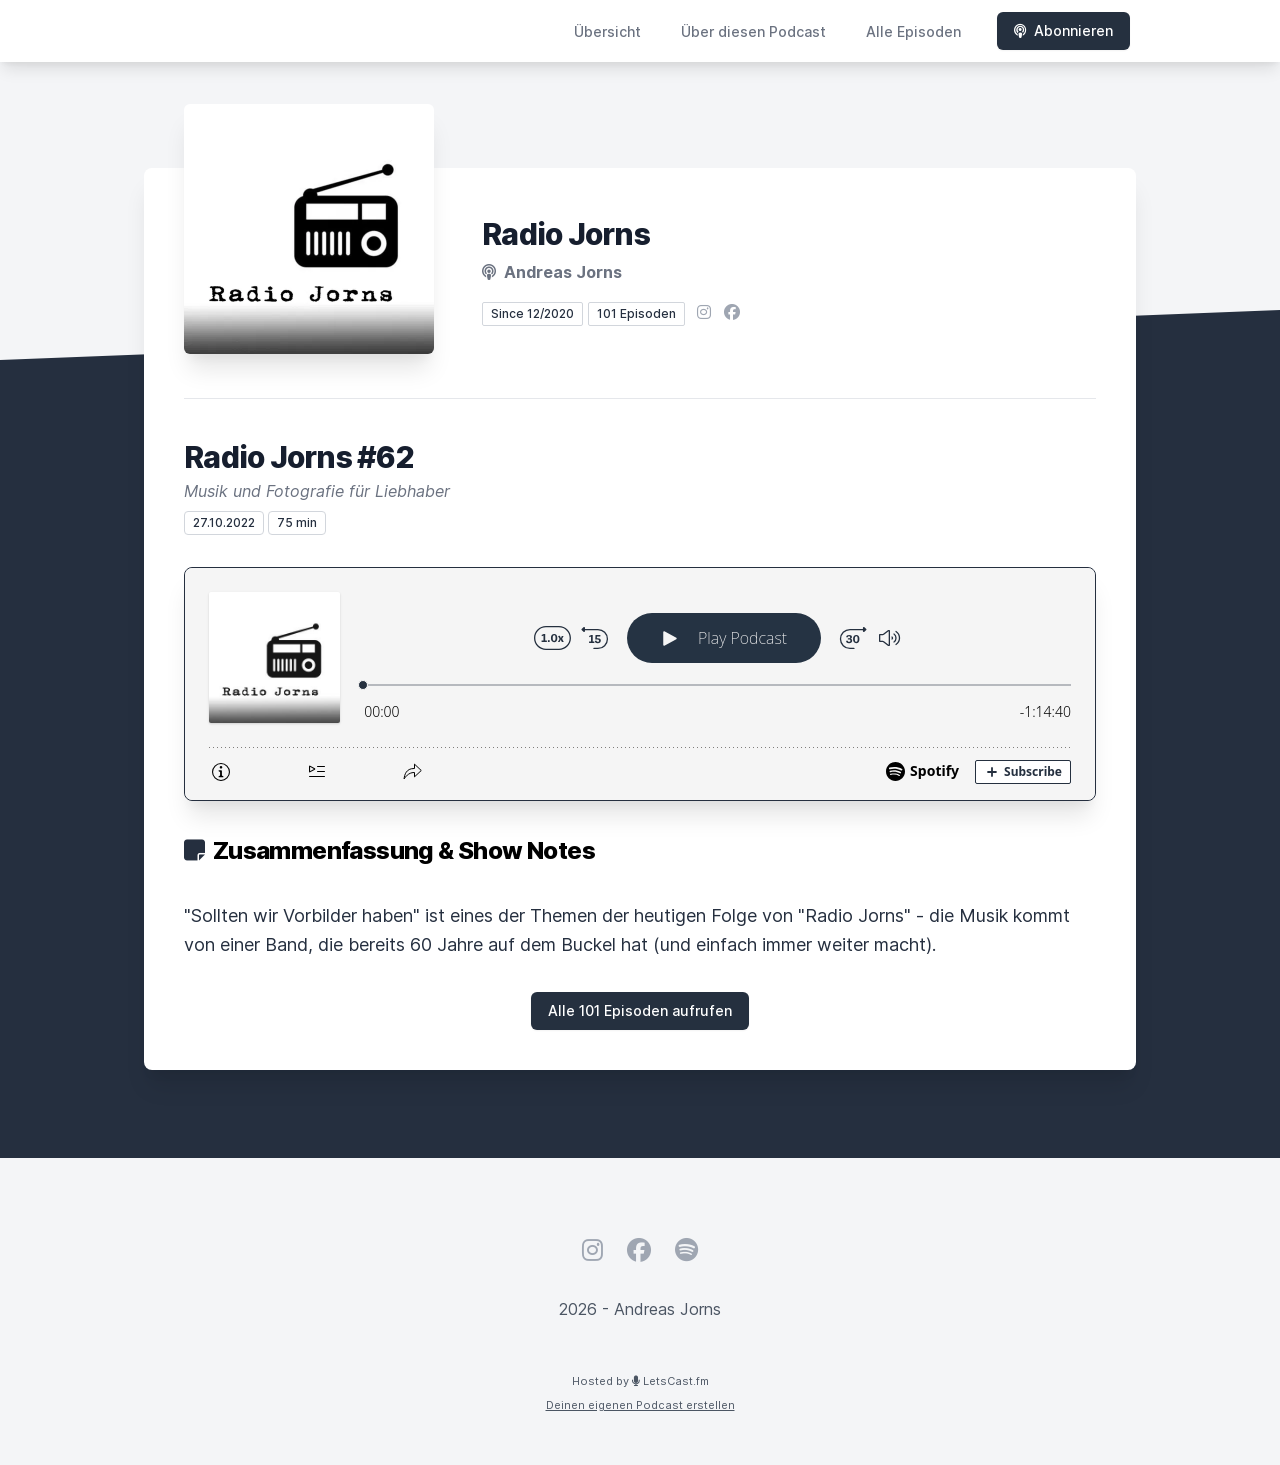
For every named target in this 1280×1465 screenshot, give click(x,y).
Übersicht (607, 31)
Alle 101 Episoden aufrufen (640, 1010)
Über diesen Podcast (753, 31)
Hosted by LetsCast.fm (640, 1381)
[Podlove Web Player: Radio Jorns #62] (640, 684)
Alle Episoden (913, 31)
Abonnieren (1063, 30)
